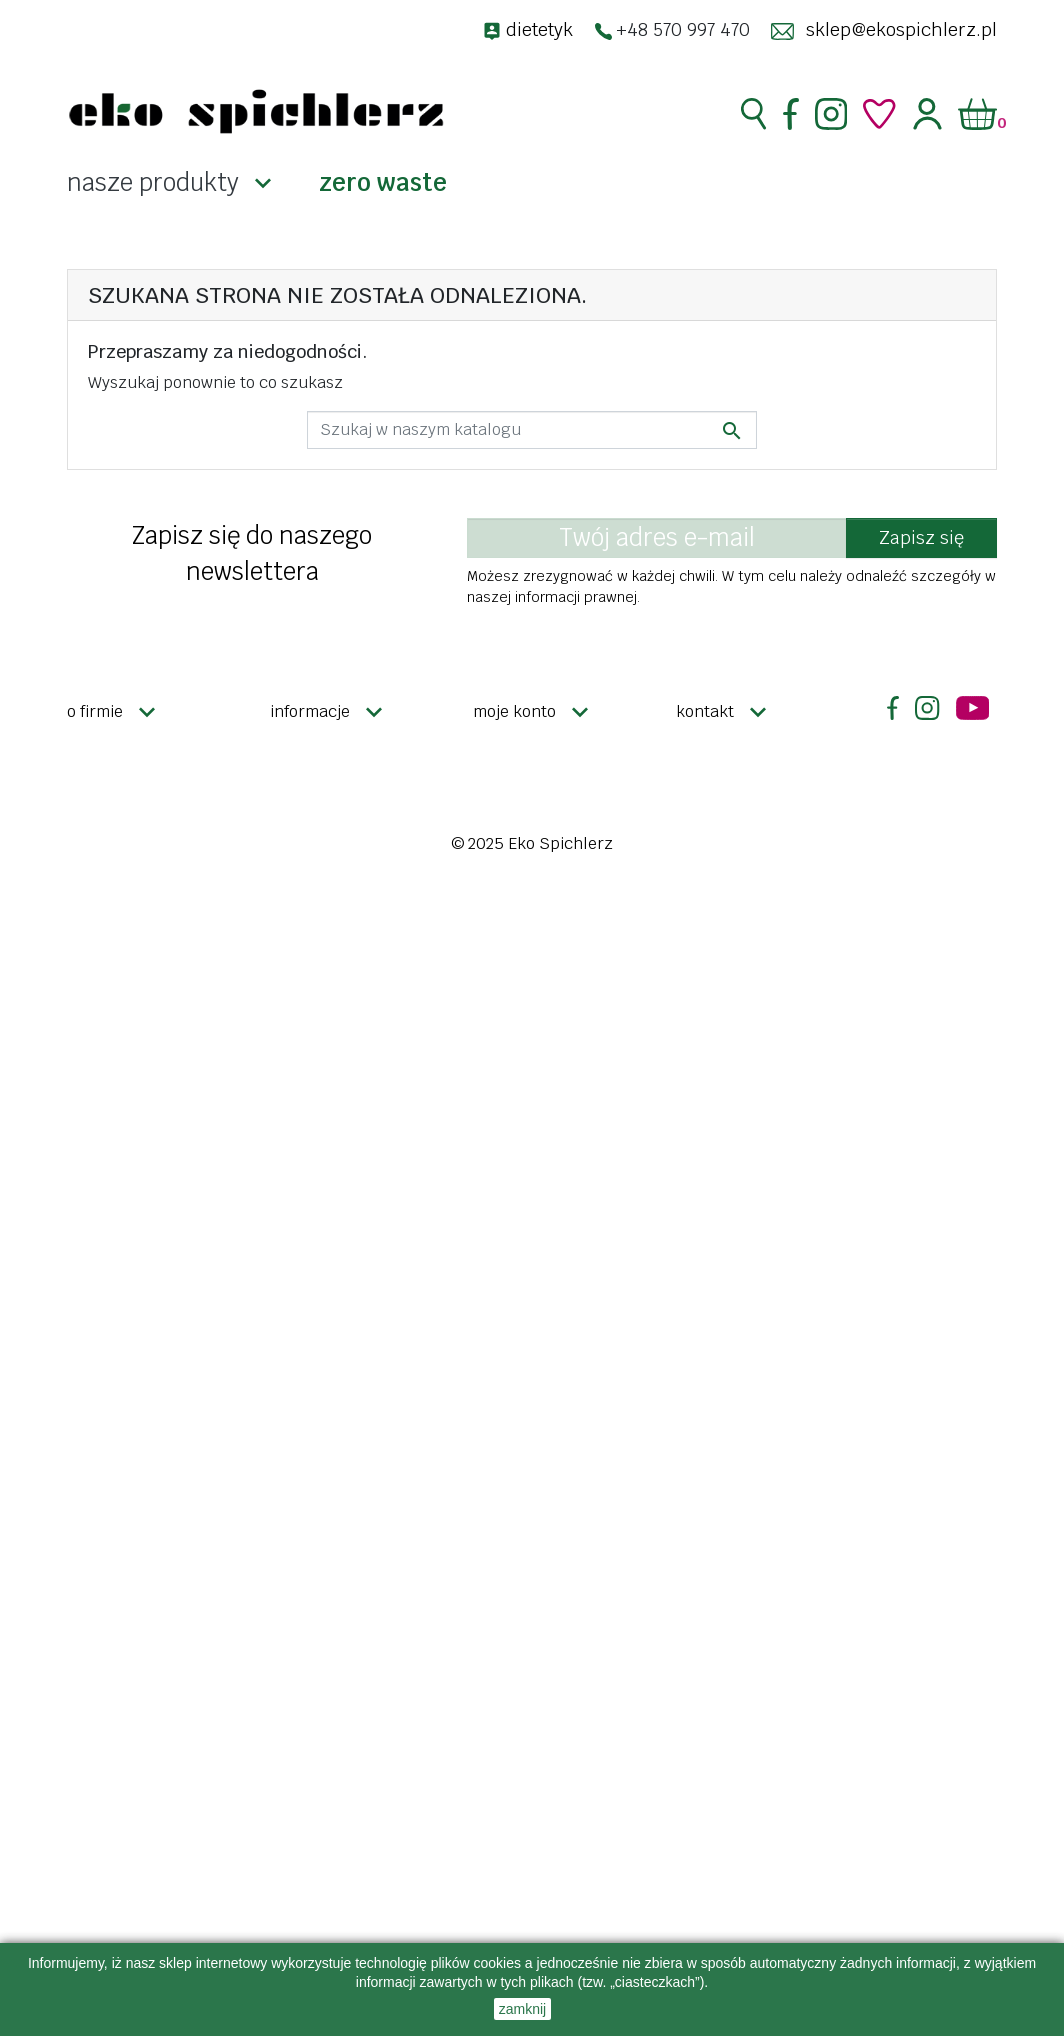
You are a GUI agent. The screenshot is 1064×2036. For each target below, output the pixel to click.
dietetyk (539, 29)
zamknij (522, 2009)
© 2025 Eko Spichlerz (532, 843)
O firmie (95, 711)
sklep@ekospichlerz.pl (901, 29)
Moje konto (514, 711)
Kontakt (705, 711)
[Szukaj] (532, 430)
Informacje (310, 711)
